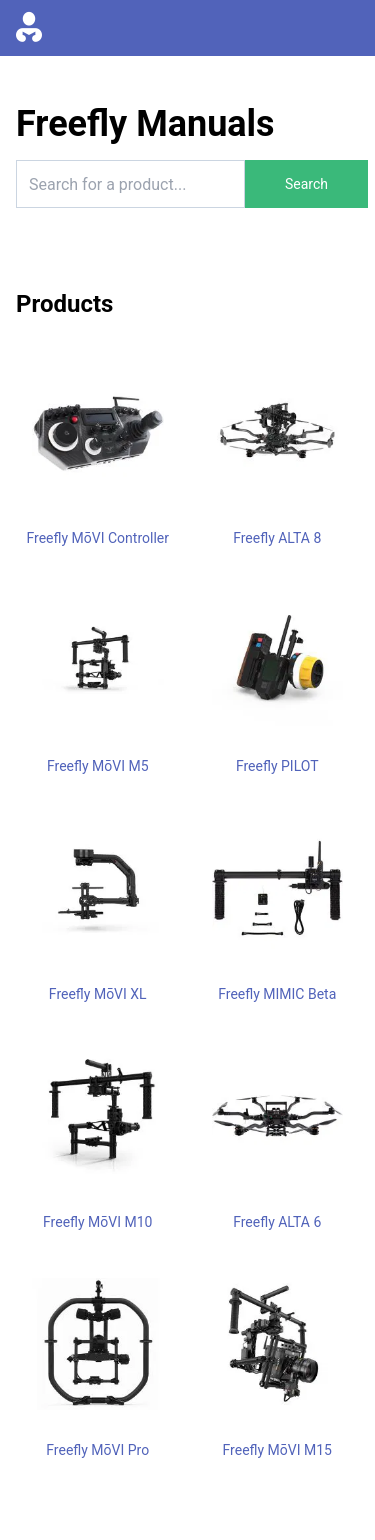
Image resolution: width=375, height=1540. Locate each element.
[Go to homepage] (29, 28)
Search (306, 184)
